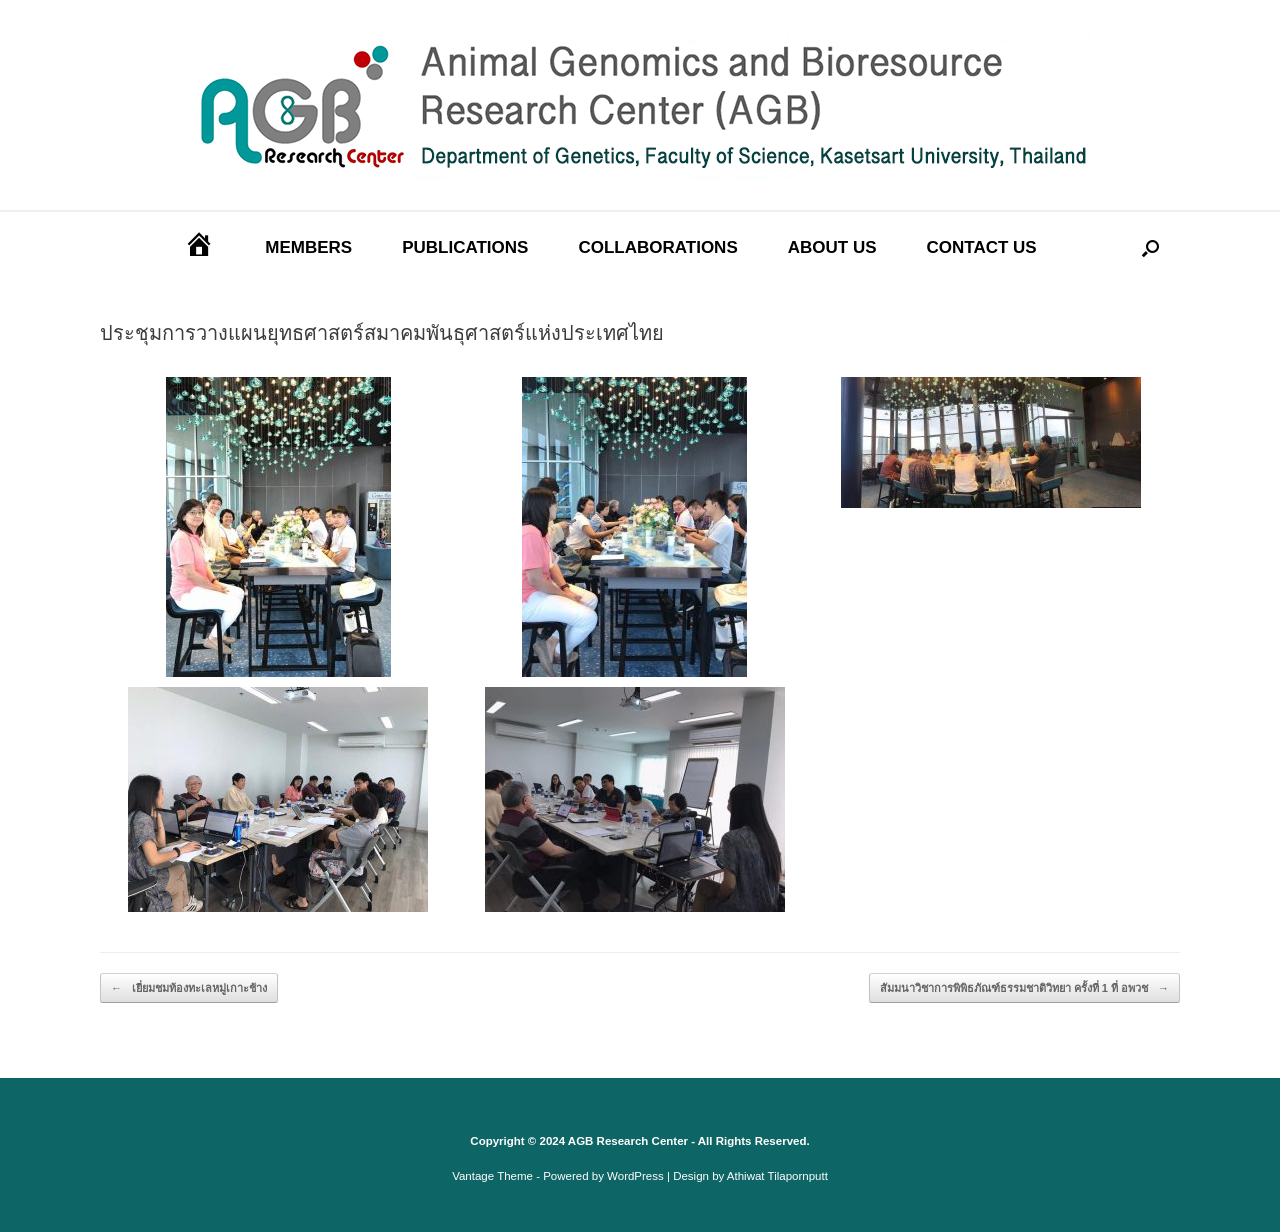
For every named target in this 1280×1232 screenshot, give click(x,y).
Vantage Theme (492, 1176)
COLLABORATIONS (657, 247)
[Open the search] (1150, 248)
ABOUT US (832, 247)
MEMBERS (308, 247)
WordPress (635, 1176)
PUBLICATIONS (465, 247)
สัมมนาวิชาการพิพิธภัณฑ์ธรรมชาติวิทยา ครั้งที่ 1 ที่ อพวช (1024, 988)
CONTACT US (982, 247)
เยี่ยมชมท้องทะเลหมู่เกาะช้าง (189, 988)
